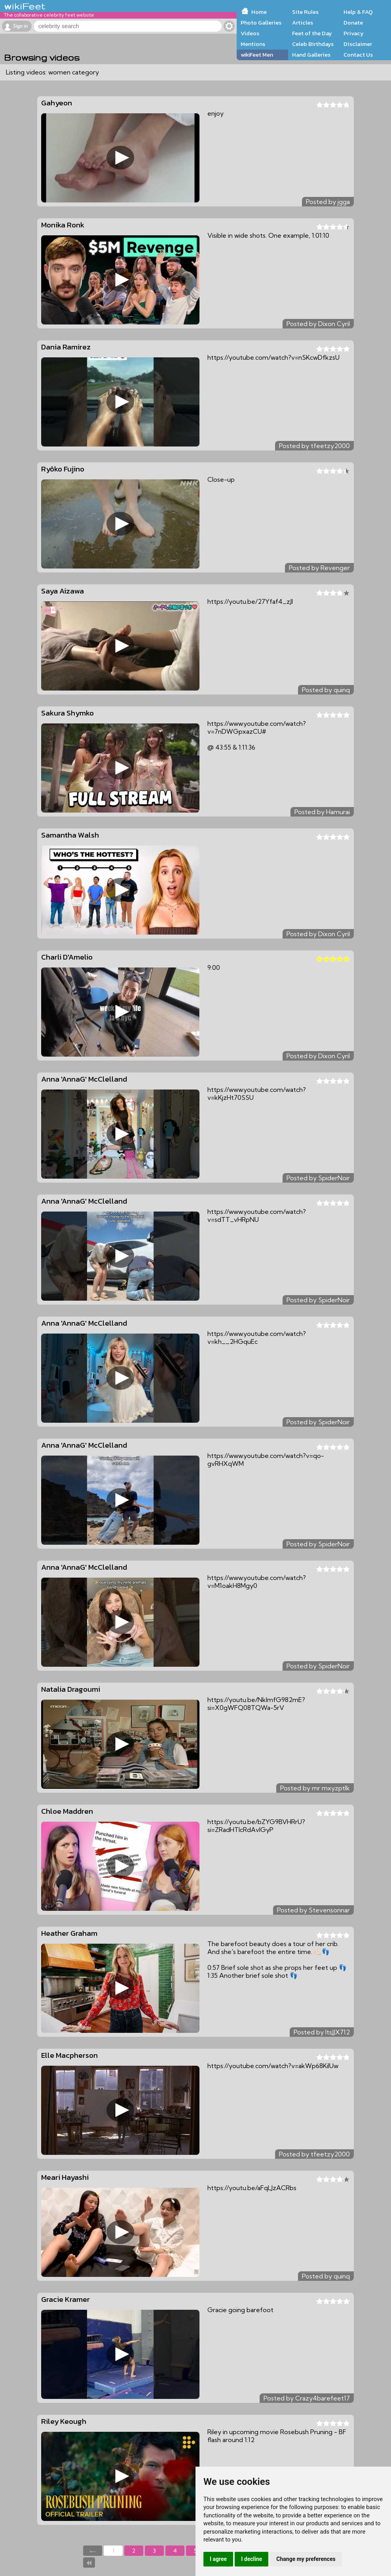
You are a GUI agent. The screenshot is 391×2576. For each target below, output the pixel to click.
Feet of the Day (312, 33)
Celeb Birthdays (313, 44)
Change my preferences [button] (305, 2559)
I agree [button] (218, 2559)
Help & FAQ (358, 12)
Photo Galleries (261, 22)
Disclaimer (358, 44)
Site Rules (305, 12)
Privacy (354, 33)
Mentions (253, 44)
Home (259, 12)
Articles (302, 22)
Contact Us (358, 54)
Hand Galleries (311, 54)
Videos (250, 33)
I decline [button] (251, 2559)
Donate (353, 22)
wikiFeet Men (257, 54)
